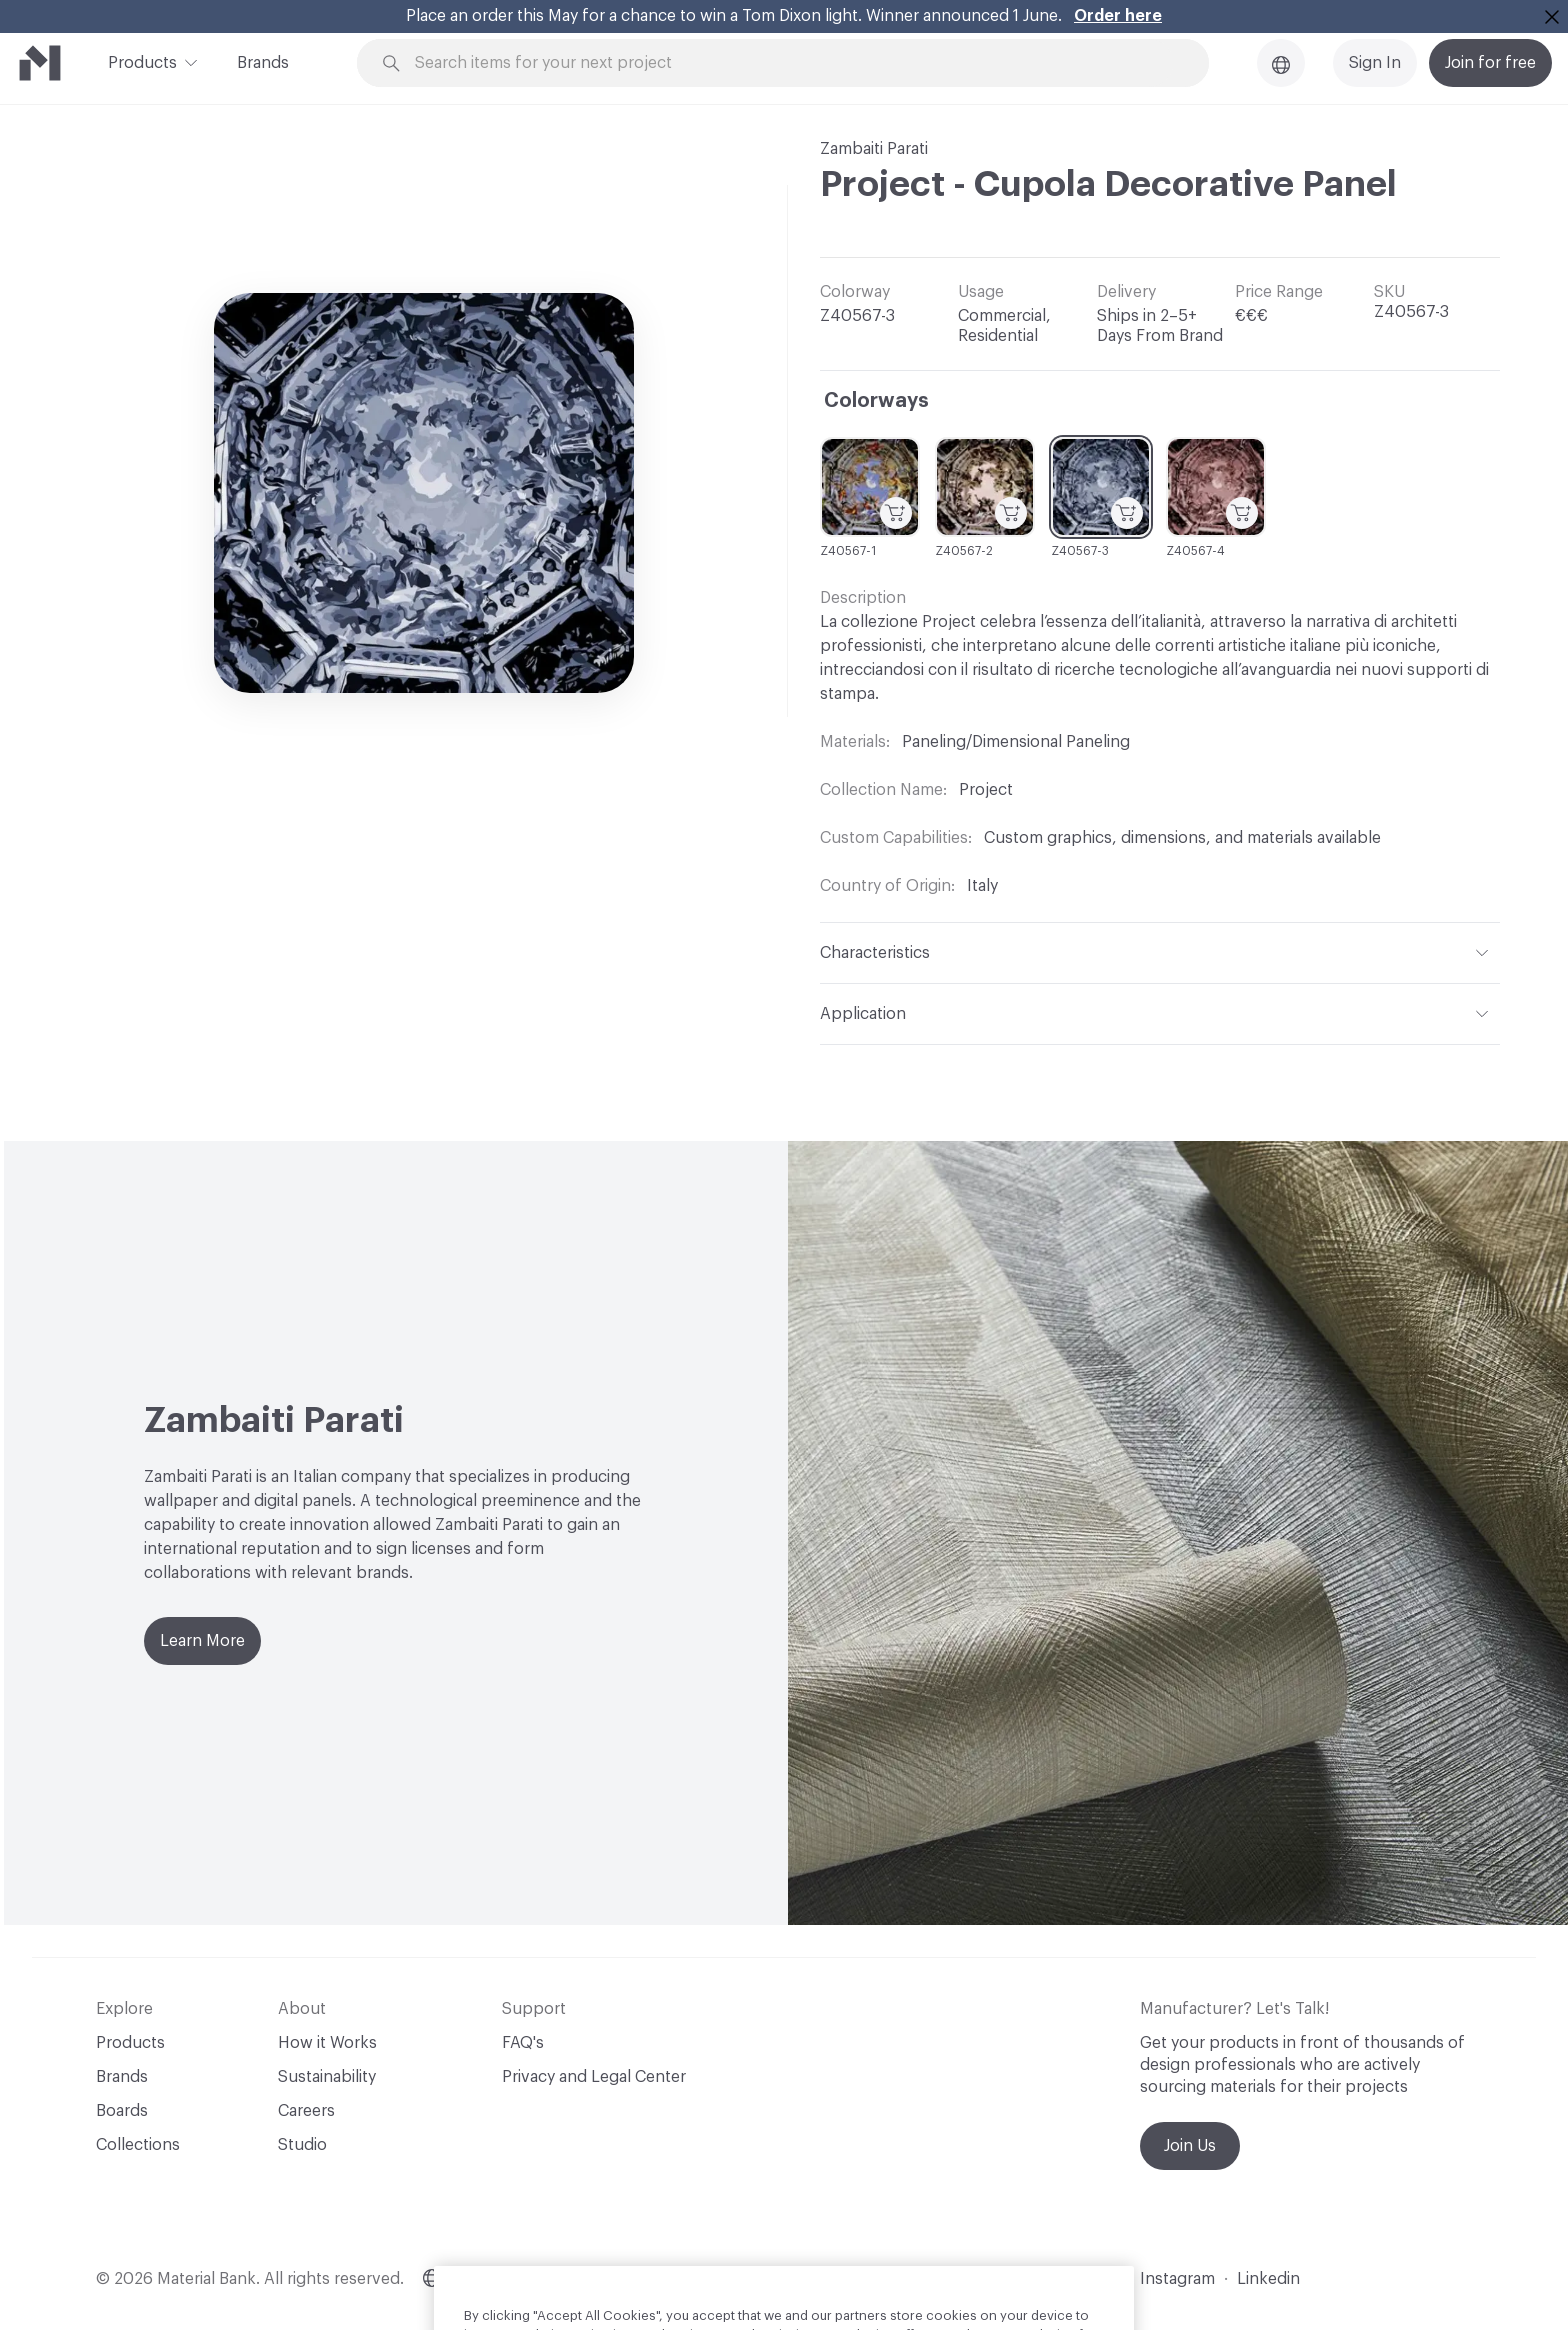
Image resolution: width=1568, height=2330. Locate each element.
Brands (263, 63)
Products (142, 61)
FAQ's (523, 2043)
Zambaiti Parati (874, 149)
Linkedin (1268, 2279)
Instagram (1177, 2279)
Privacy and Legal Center (594, 2077)
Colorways (876, 401)
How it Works (327, 2043)
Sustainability (327, 2077)
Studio (302, 2145)
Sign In (1375, 63)
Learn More (202, 1641)
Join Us (1190, 2146)
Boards (122, 2111)
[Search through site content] (794, 63)
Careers (306, 2111)
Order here (1118, 16)
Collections (138, 2145)
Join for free (1490, 63)
